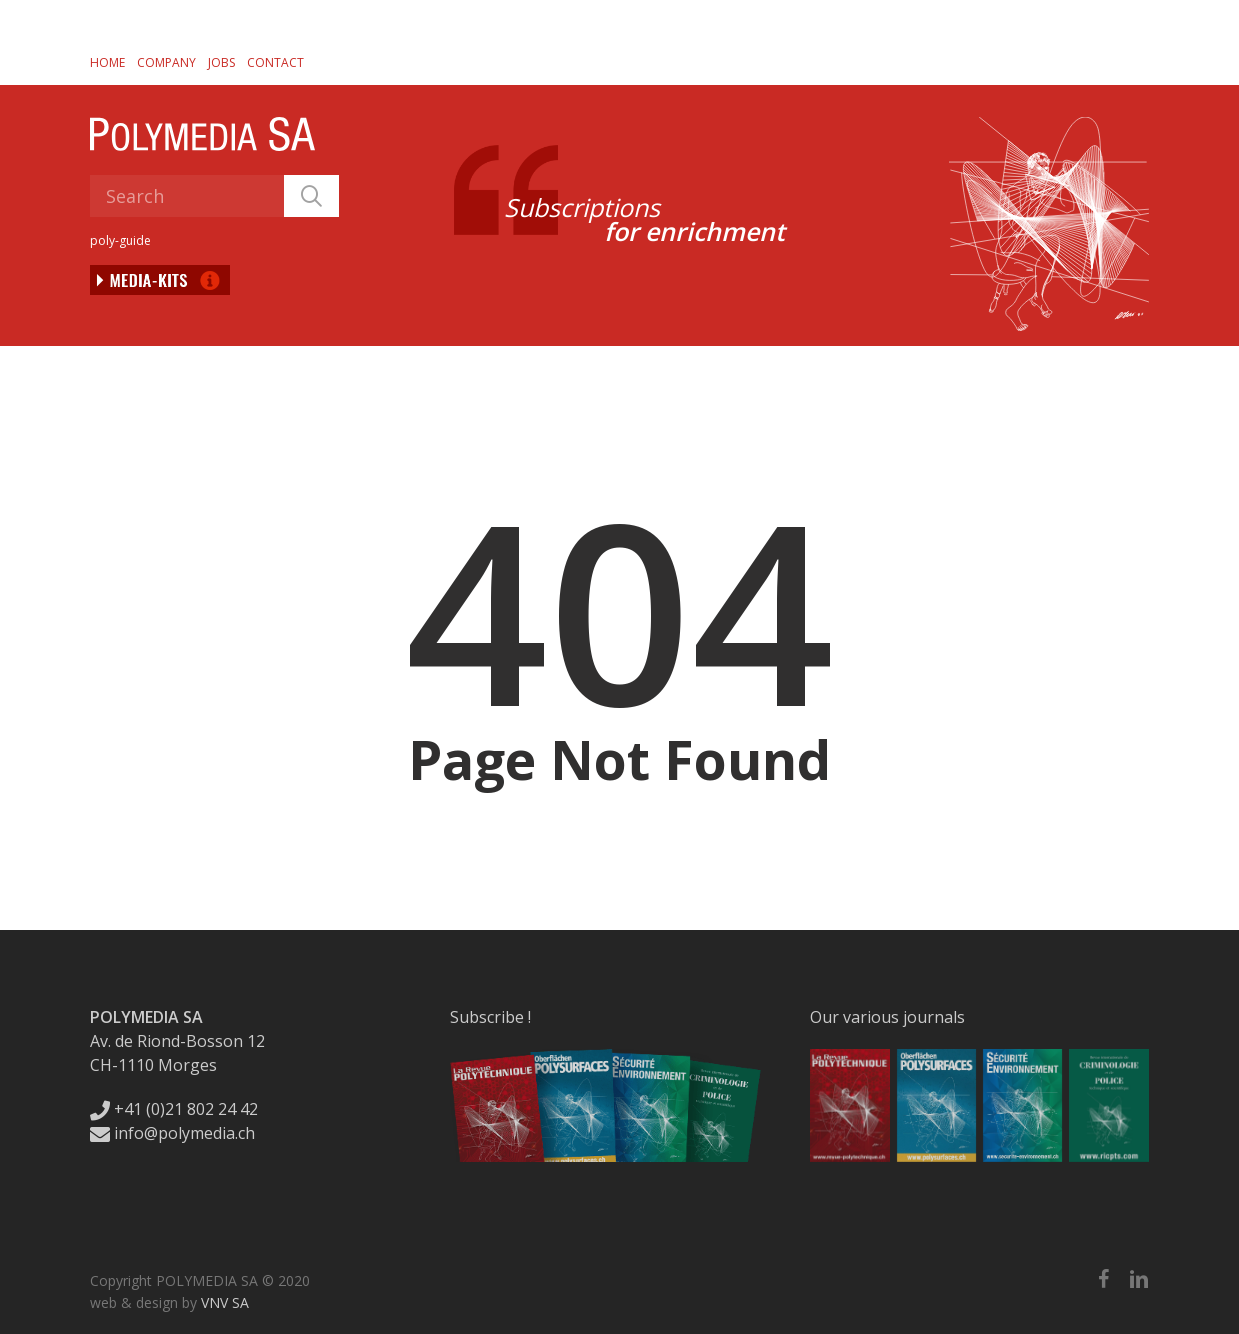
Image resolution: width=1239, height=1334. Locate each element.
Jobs (221, 62)
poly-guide (120, 240)
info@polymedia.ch (172, 1133)
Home (107, 62)
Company (166, 62)
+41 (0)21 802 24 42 (174, 1109)
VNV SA (225, 1302)
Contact (275, 62)
